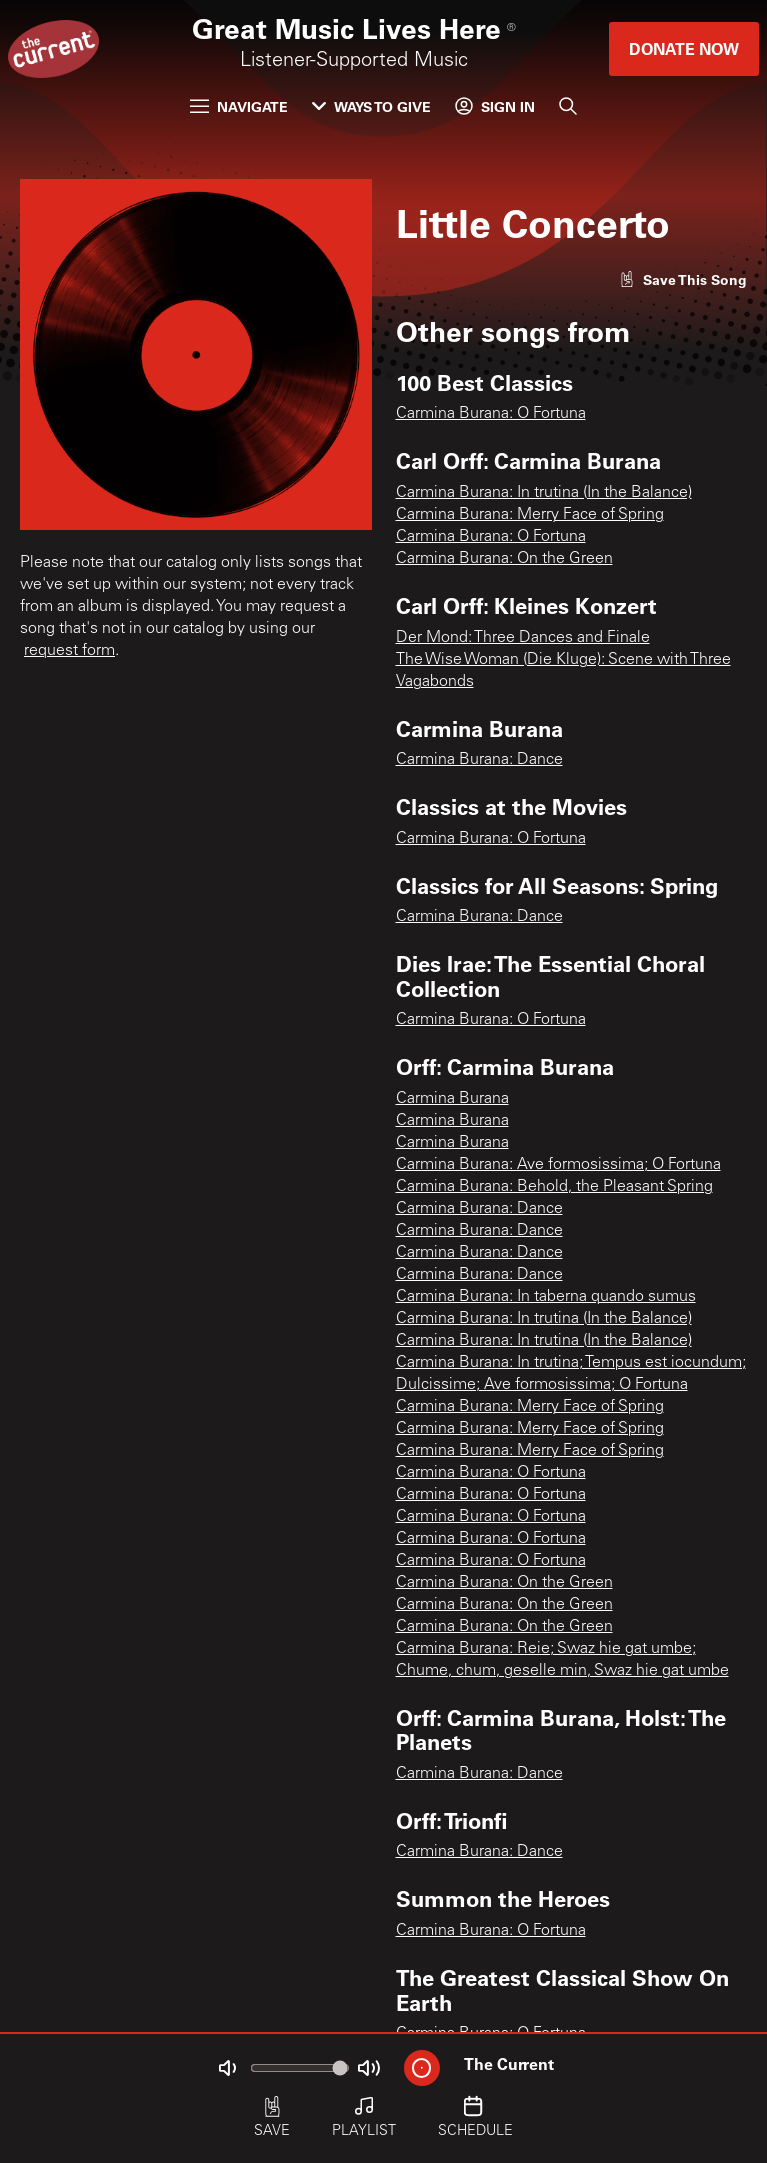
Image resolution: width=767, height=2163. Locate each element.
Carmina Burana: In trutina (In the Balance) (544, 493)
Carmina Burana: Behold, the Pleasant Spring (554, 1187)
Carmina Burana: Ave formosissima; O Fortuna (558, 1165)
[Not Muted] (227, 2068)
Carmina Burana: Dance (479, 760)
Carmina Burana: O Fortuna (491, 414)
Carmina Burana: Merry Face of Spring (530, 515)
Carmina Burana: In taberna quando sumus (546, 1297)
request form (69, 651)
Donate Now (684, 48)
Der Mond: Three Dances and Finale (523, 638)
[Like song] (683, 279)
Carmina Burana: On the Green (504, 559)
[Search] (568, 106)
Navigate (239, 106)
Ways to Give (371, 106)
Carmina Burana (452, 1099)
